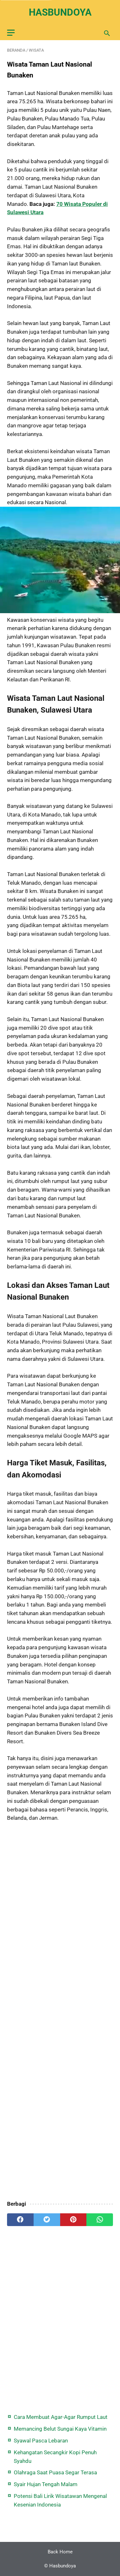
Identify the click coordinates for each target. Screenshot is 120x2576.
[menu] (11, 33)
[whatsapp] (99, 2219)
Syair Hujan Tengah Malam (45, 2484)
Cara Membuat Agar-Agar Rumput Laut (61, 2417)
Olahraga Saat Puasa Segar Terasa (55, 2472)
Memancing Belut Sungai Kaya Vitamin (60, 2429)
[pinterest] (73, 2219)
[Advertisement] (60, 2012)
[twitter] (47, 2219)
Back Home (60, 2552)
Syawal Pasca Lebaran (41, 2440)
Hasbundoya (60, 12)
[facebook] (20, 2219)
